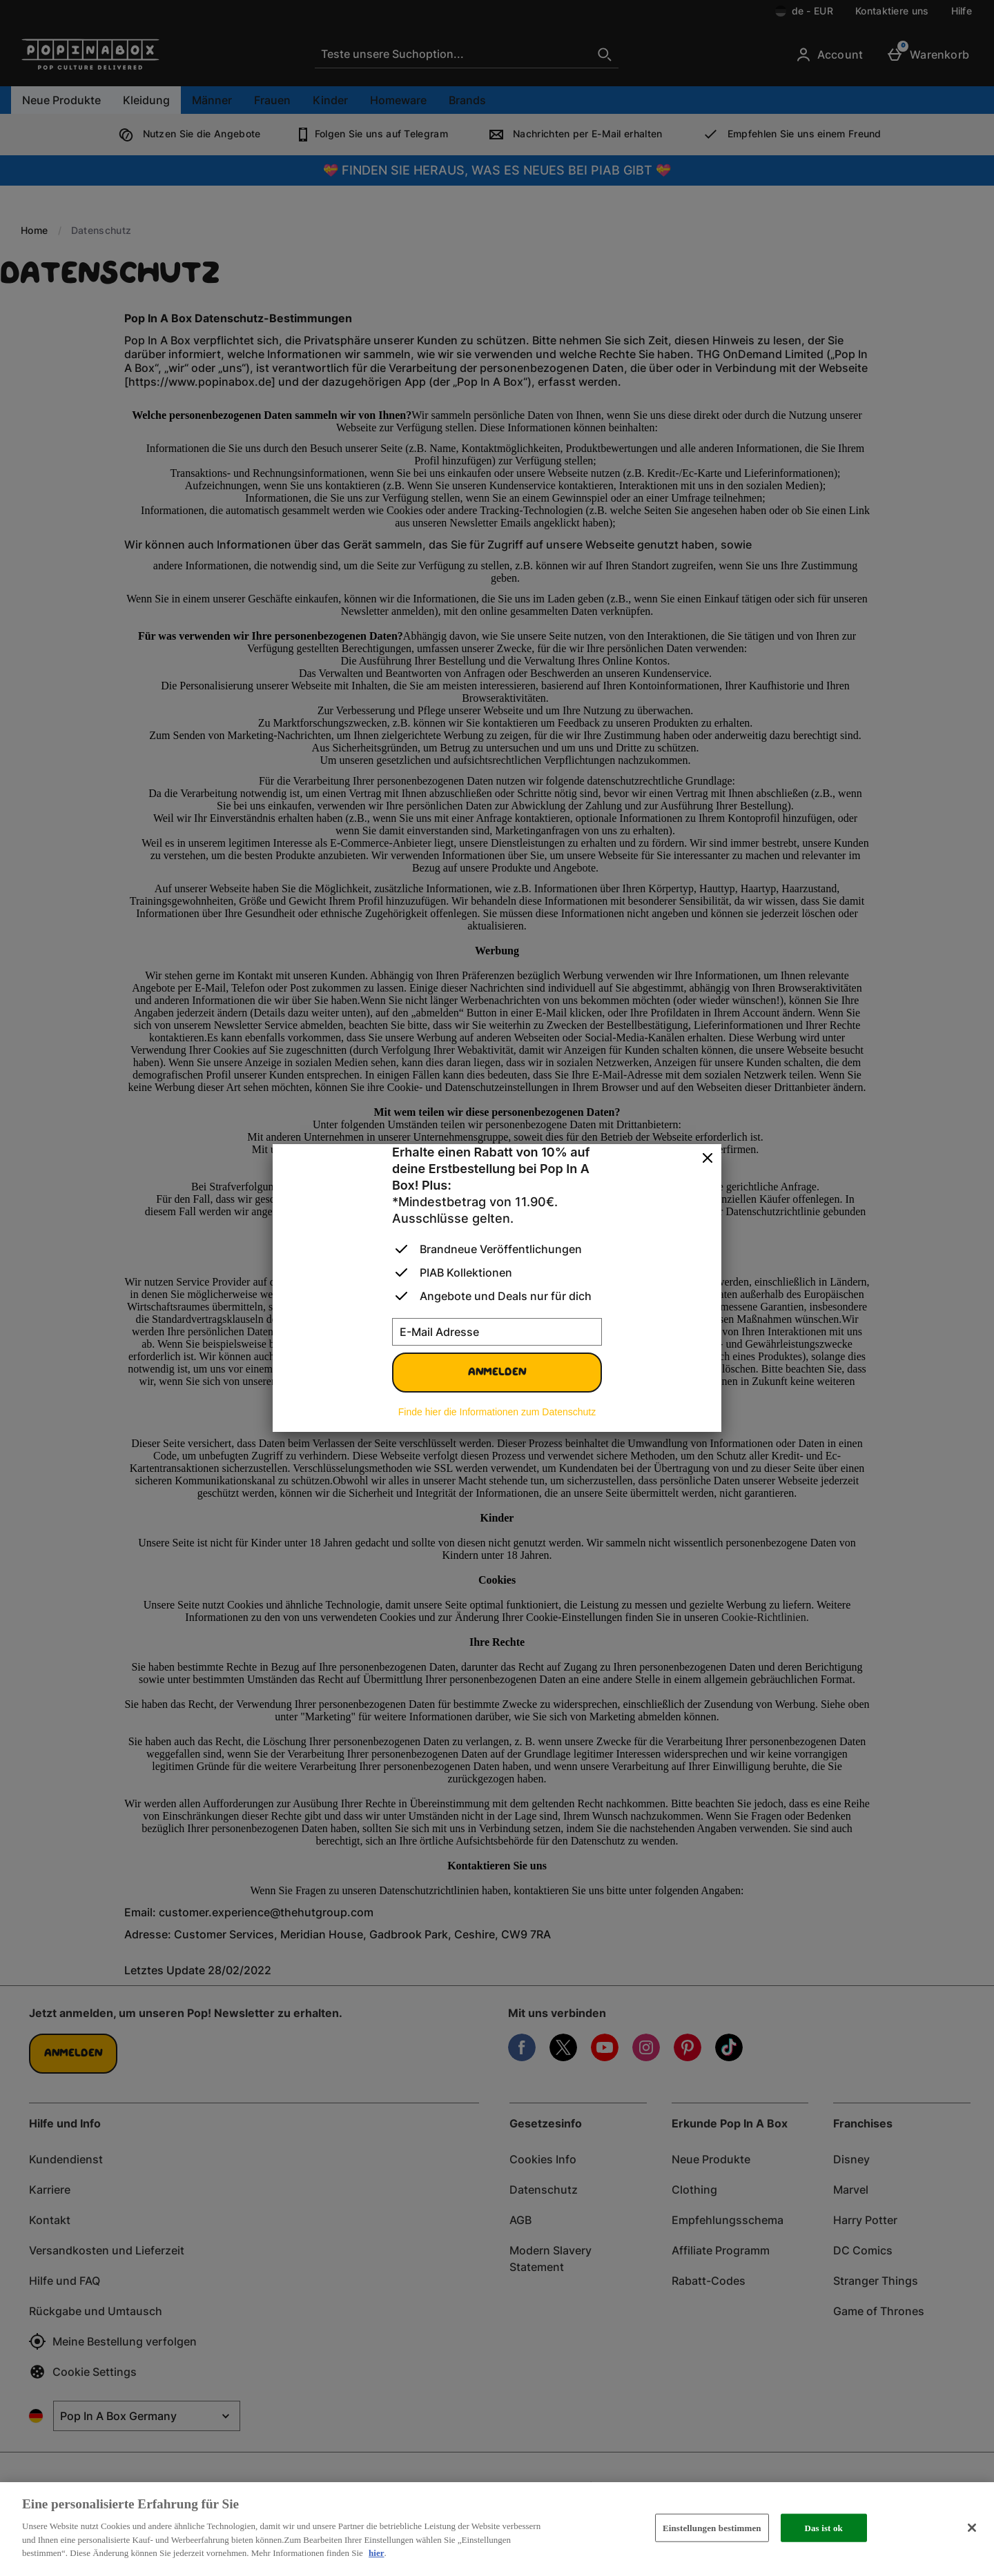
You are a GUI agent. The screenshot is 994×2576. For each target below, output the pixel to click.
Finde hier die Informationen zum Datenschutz (497, 1411)
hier (376, 2553)
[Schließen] (972, 2528)
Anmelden (497, 1372)
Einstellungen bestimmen (712, 2527)
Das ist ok (823, 2527)
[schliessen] (707, 1158)
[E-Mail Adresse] (497, 1332)
